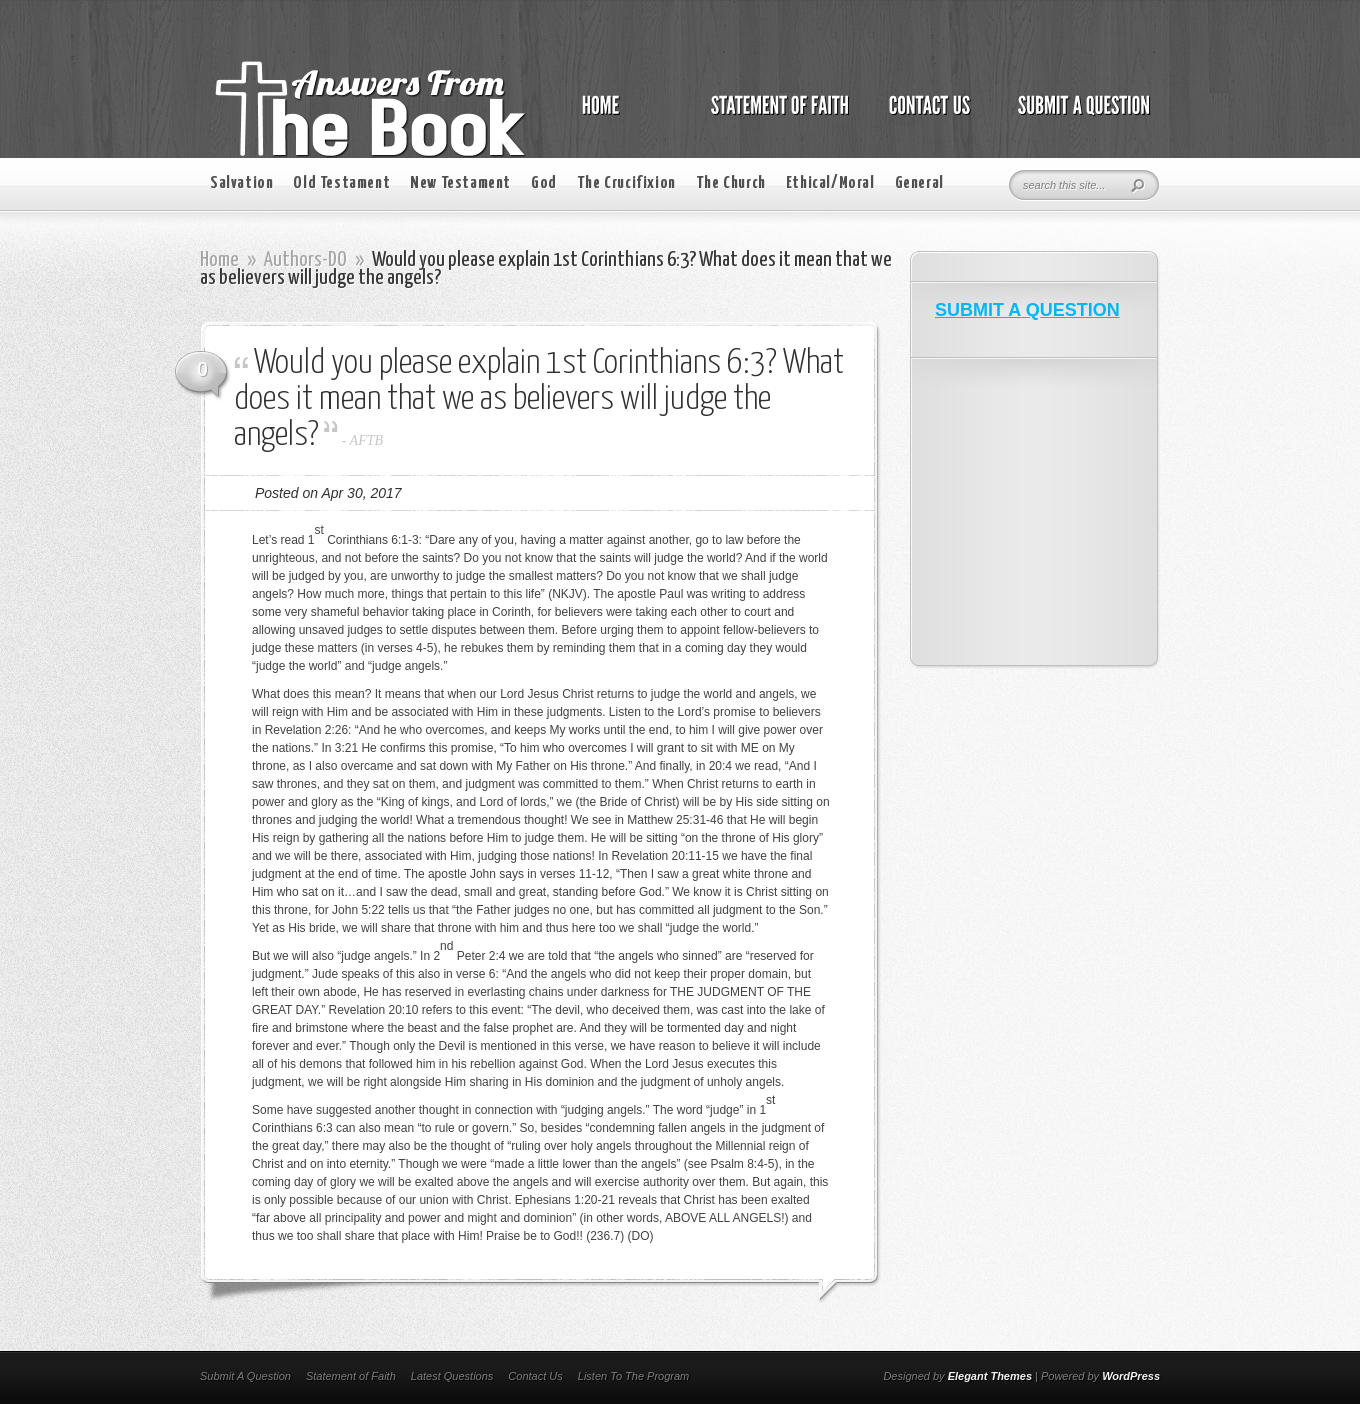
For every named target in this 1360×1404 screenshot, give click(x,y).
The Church (731, 183)
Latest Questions (452, 1376)
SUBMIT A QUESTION (1027, 310)
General (919, 183)
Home (219, 260)
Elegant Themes (990, 1376)
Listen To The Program (633, 1376)
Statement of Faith (351, 1376)
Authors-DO (305, 260)
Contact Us (535, 1376)
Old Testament (341, 183)
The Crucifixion (626, 183)
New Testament (460, 183)
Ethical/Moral (830, 183)
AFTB (366, 440)
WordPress (1131, 1376)
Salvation (241, 183)
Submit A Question (245, 1376)
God (544, 183)
